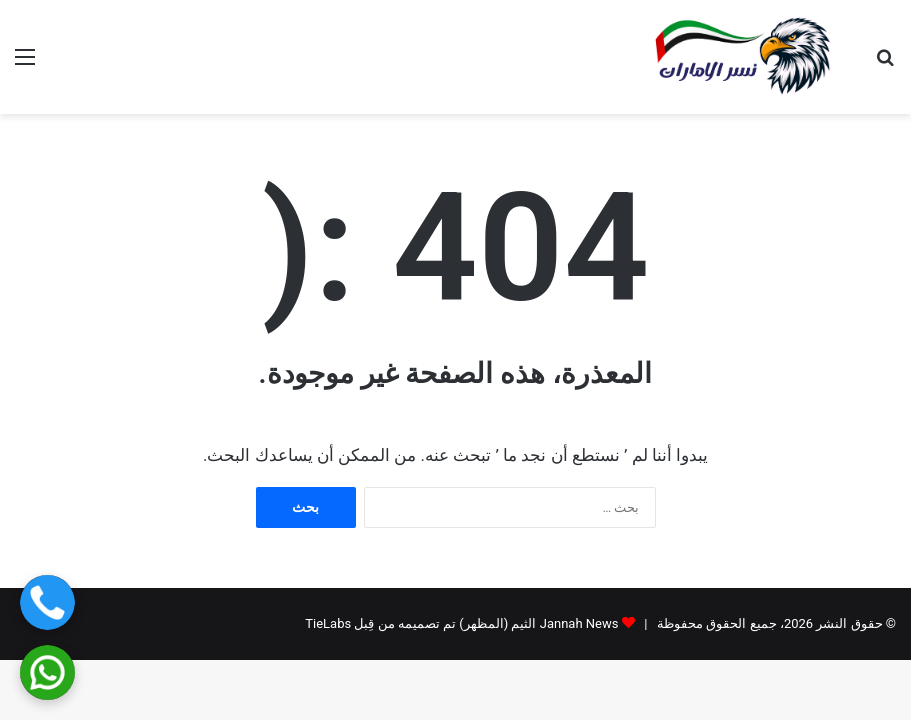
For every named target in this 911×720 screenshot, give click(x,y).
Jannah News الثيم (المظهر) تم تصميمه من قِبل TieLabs (461, 623)
